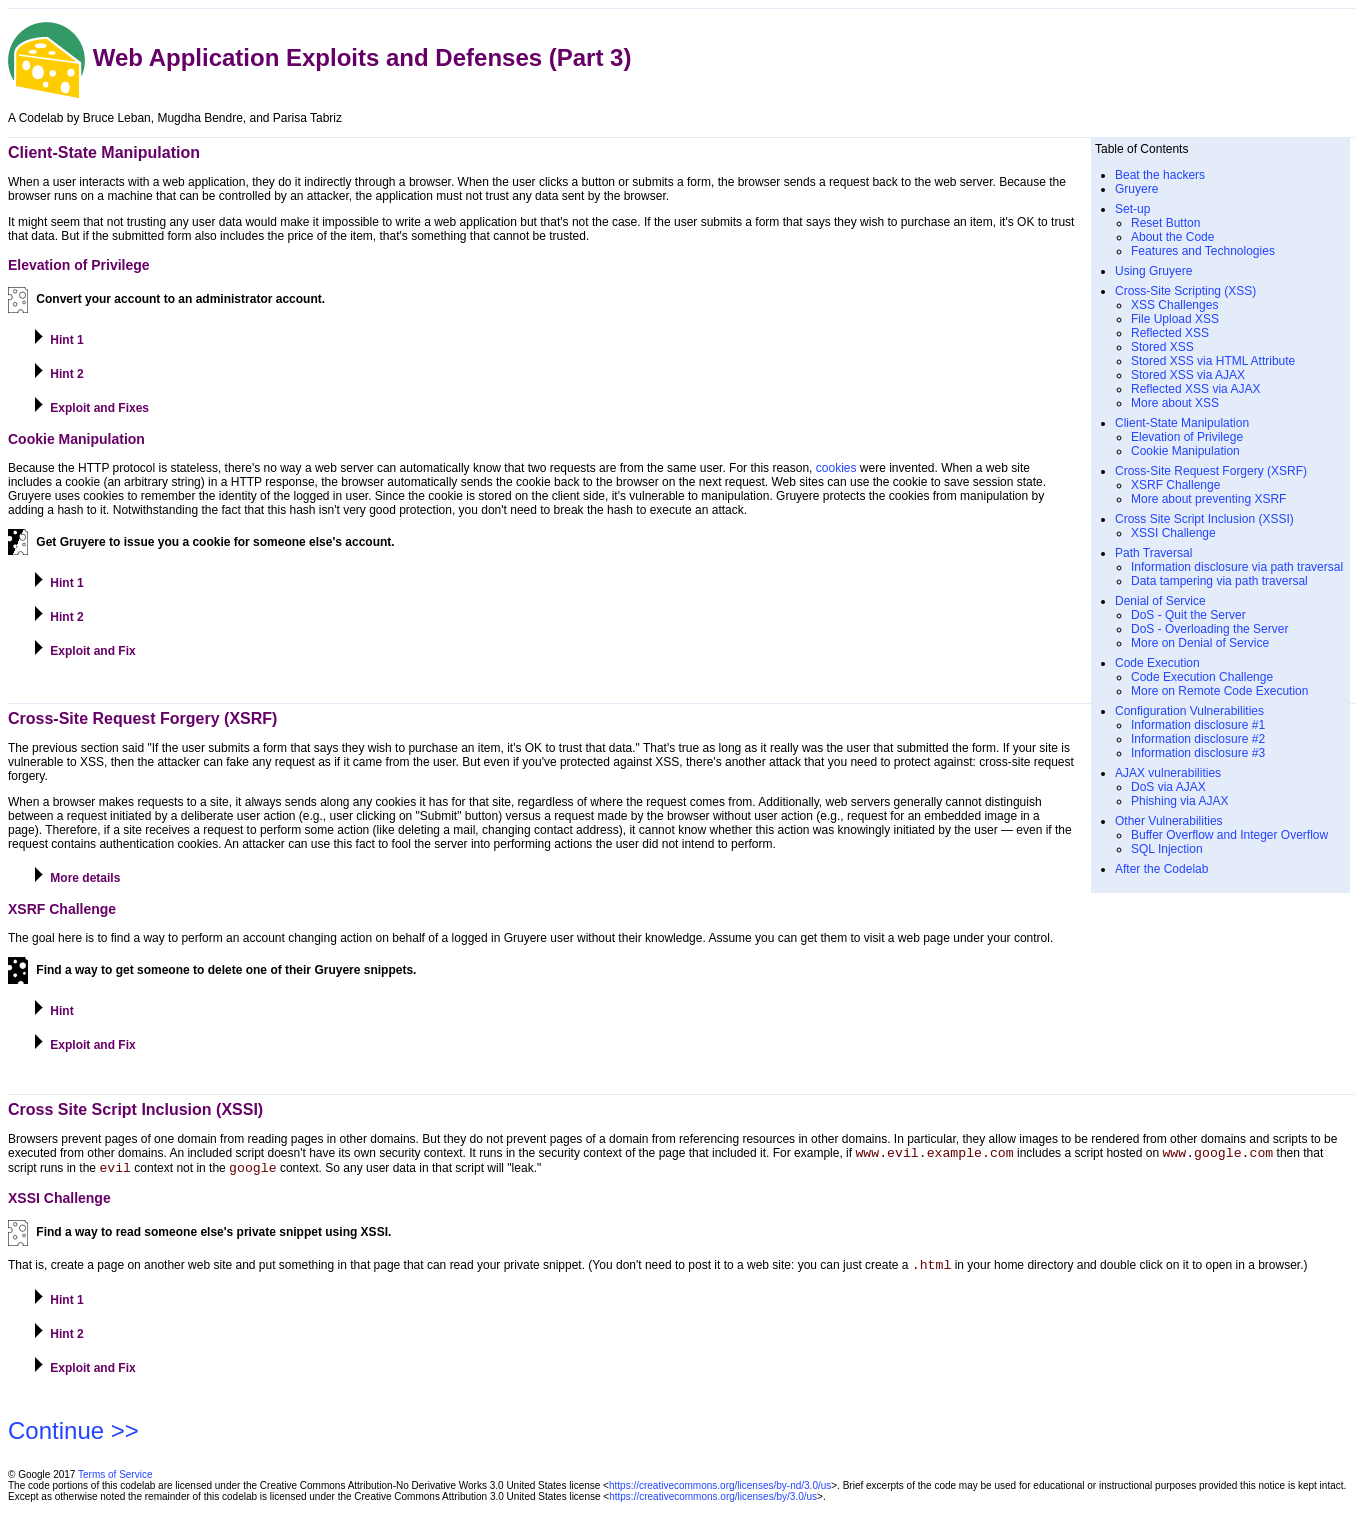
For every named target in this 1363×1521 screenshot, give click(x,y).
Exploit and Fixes (90, 406)
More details (76, 876)
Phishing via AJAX (1179, 801)
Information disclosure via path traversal (1237, 567)
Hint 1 (58, 338)
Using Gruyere (1153, 271)
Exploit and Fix (84, 649)
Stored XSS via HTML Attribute (1213, 361)
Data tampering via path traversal (1219, 581)
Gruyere (1136, 189)
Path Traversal (1153, 553)
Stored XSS (1162, 347)
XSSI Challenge (1173, 533)
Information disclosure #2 (1198, 739)
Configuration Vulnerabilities (1189, 711)
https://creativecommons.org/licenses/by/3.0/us (713, 1505)
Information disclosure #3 (1198, 753)
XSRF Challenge (1175, 485)
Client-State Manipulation (1182, 423)
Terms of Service (115, 1483)
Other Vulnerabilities (1169, 821)
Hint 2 (58, 372)
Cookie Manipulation (1185, 451)
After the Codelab (1161, 869)
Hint (53, 1009)
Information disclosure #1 (1198, 725)
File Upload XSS (1175, 319)
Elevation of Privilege (1187, 437)
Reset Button (1165, 223)
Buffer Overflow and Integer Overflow (1229, 835)
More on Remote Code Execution (1219, 691)
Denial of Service (1160, 601)
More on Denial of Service (1200, 643)
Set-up (1132, 209)
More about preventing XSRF (1208, 499)
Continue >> (73, 1439)
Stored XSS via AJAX (1188, 375)
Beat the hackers (1160, 175)
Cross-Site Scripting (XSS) (1185, 291)
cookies (836, 468)
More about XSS (1175, 403)
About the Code (1172, 237)
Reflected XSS (1170, 333)
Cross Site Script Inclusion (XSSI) (1204, 519)
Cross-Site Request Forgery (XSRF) (1211, 471)
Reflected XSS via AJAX (1195, 389)
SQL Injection (1167, 849)
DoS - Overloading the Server (1209, 629)
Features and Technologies (1203, 251)
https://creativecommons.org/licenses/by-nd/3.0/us (720, 1494)
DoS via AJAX (1168, 787)
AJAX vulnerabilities (1168, 773)
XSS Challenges (1174, 305)
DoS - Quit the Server (1188, 615)
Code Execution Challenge (1202, 677)
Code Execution (1157, 663)
